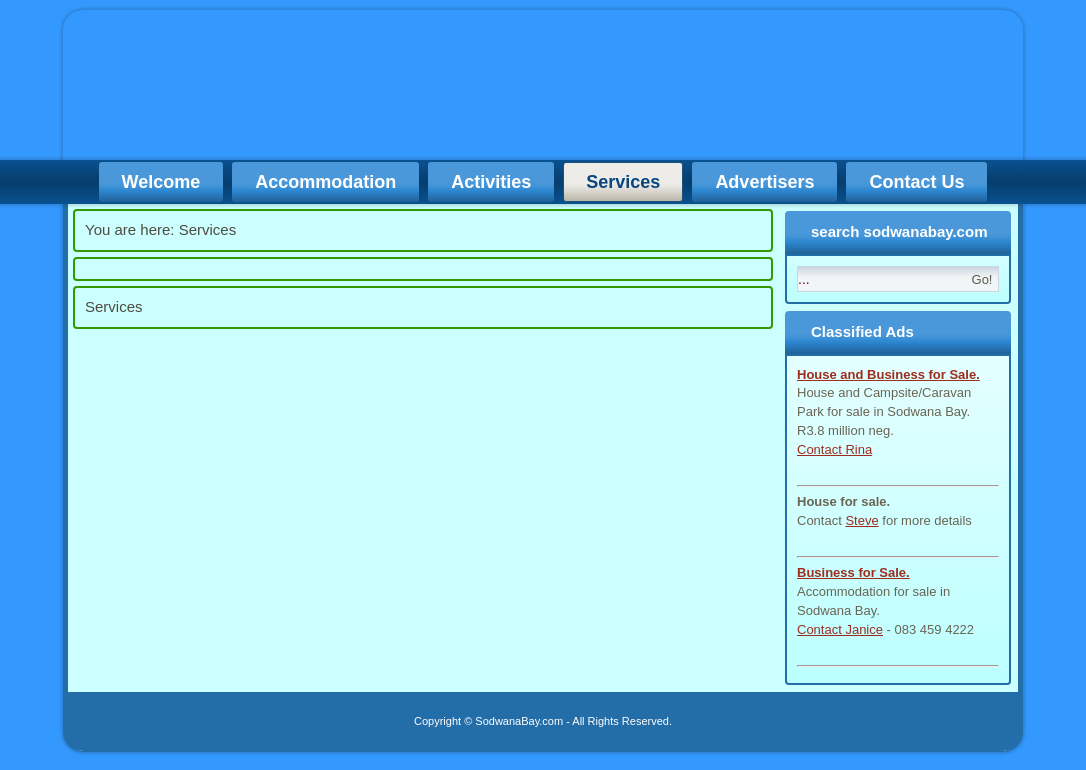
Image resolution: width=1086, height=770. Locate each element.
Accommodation (325, 182)
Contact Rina (834, 449)
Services (623, 182)
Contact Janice (840, 629)
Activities (491, 182)
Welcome (161, 182)
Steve (861, 520)
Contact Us (916, 182)
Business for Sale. (853, 572)
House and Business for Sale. (888, 374)
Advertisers (764, 182)
